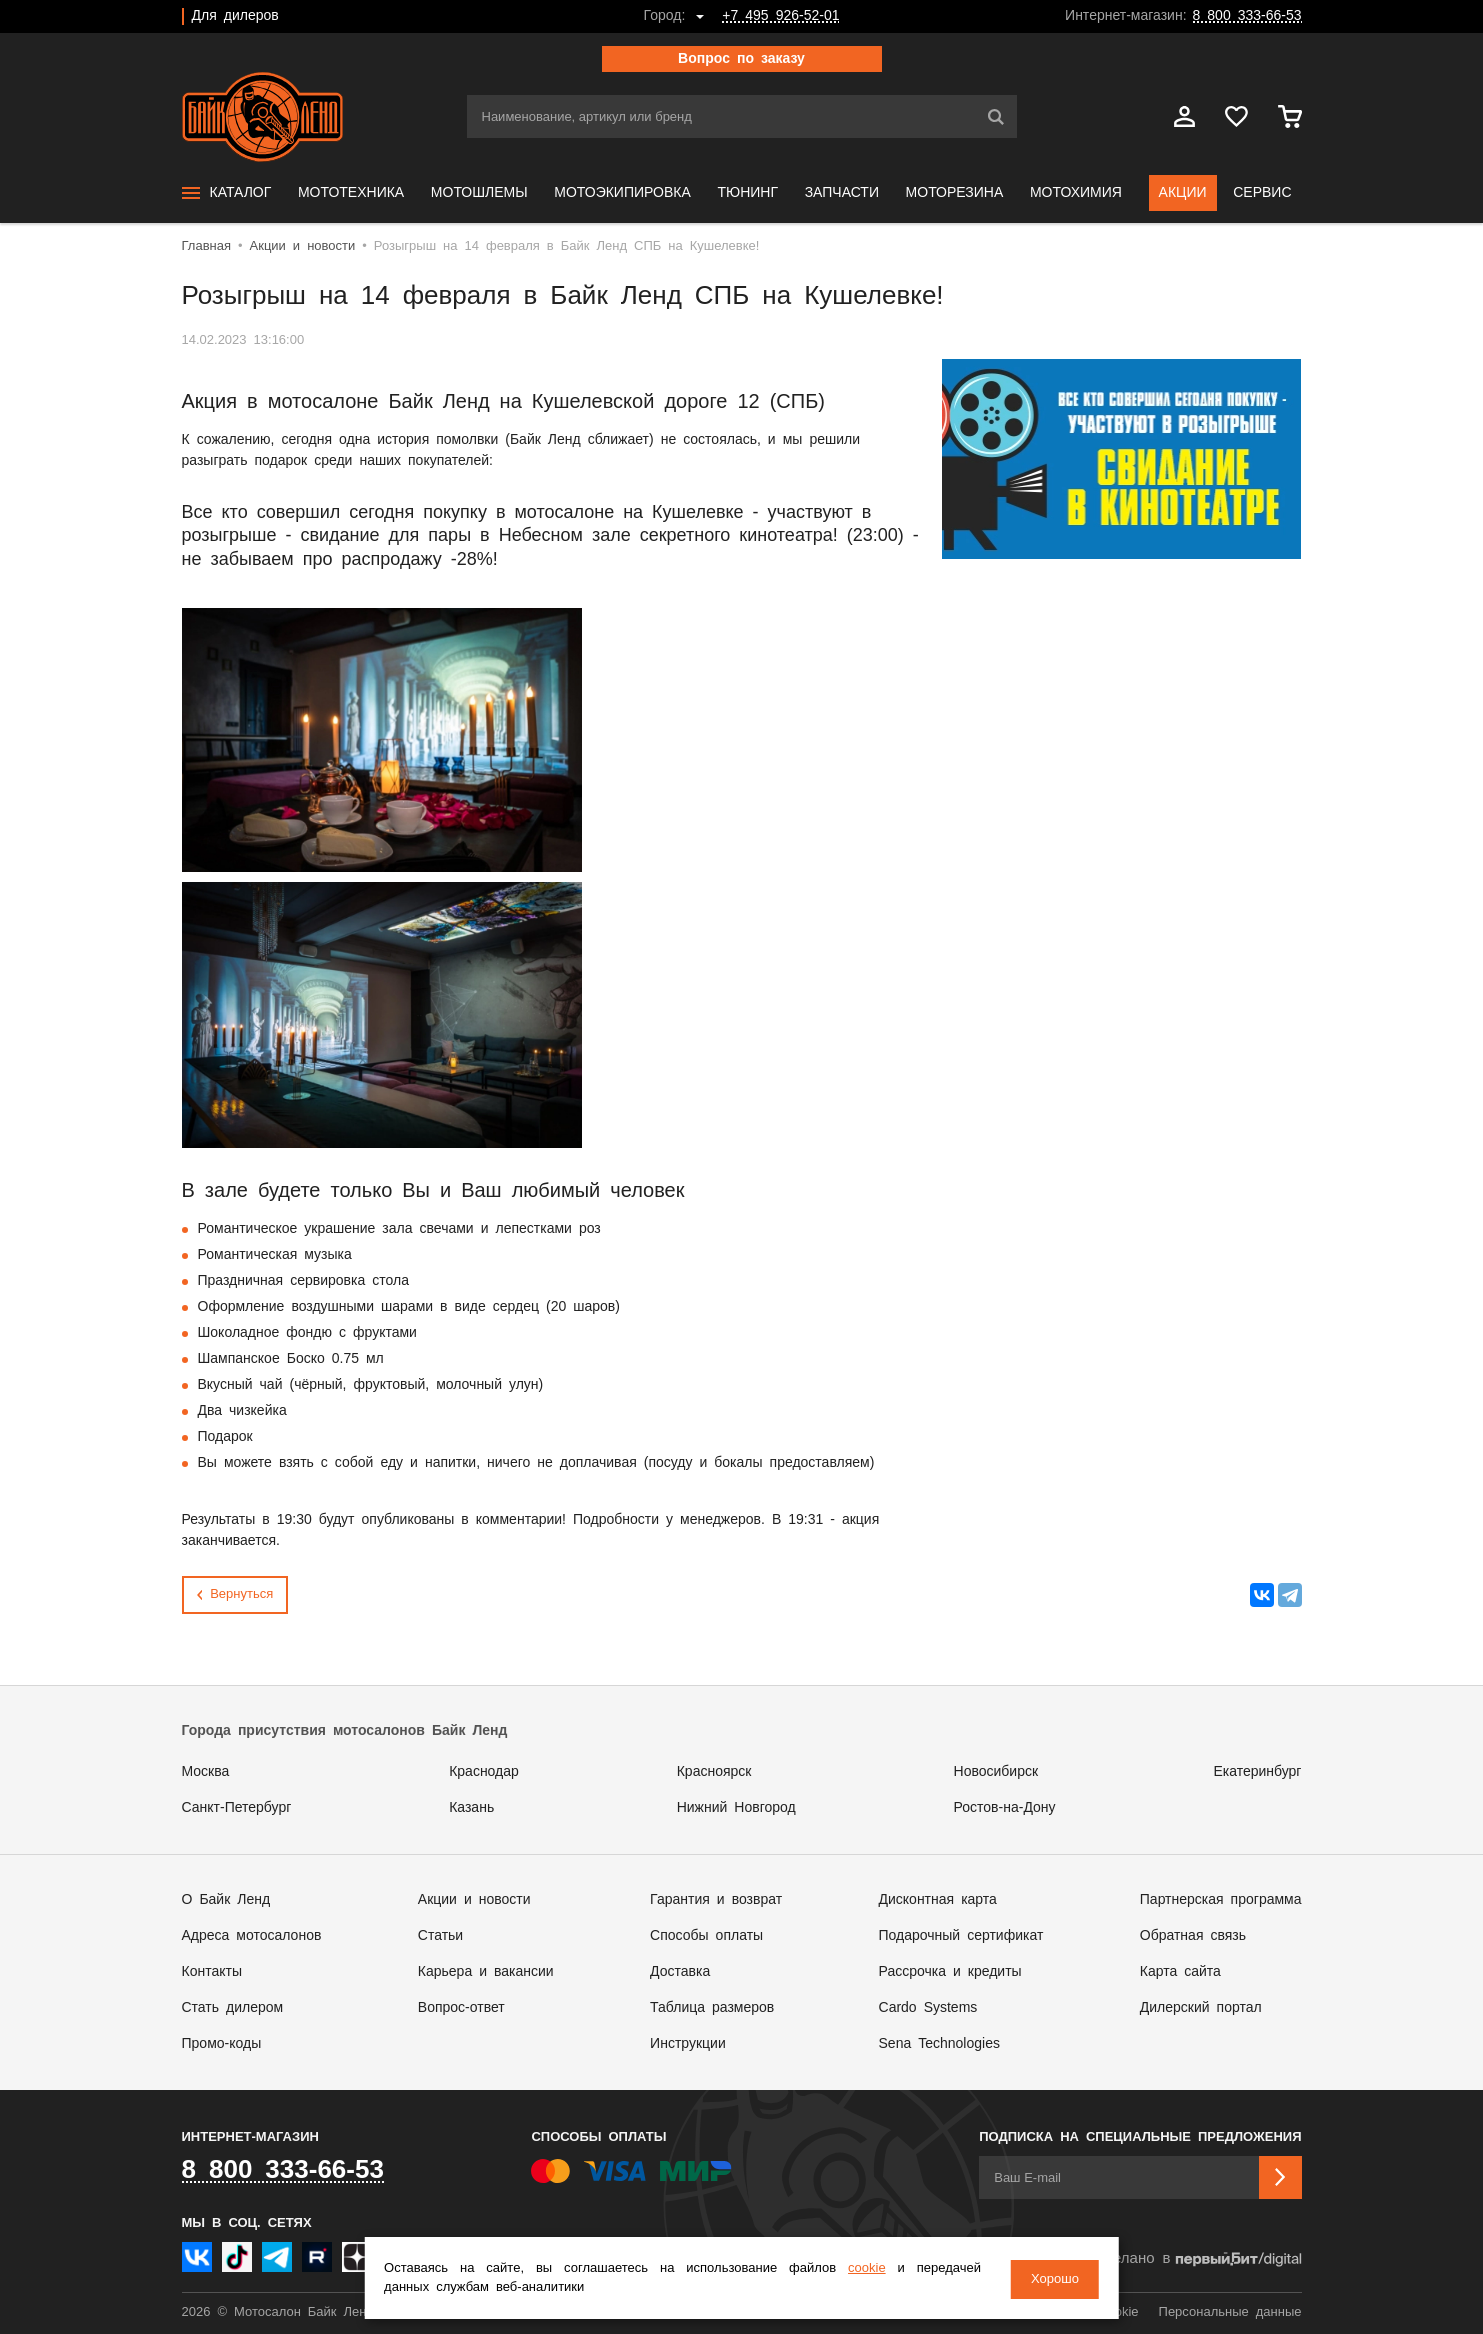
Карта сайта (1180, 1972)
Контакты (212, 1972)
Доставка (680, 1972)
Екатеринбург (1257, 1772)
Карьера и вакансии (486, 1972)
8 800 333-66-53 (1247, 16)
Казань (471, 1808)
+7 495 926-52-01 (780, 16)
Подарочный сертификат (961, 1936)
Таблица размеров (712, 2008)
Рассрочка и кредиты (950, 1972)
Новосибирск (996, 1772)
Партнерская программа (1221, 1900)
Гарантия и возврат (716, 1900)
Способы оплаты (706, 1936)
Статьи (440, 1936)
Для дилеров (235, 16)
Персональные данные (1230, 2312)
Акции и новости (474, 1900)
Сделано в (1197, 2259)
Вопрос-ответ (461, 2008)
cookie (863, 2269)
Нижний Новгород (736, 1808)
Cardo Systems (928, 2008)
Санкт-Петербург (237, 1808)
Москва (206, 1772)
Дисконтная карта (938, 1900)
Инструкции (688, 2044)
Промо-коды (222, 2044)
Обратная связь (1193, 1936)
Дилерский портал (1201, 2008)
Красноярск (714, 1772)
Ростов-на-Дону (1005, 1808)
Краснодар (484, 1772)
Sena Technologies (939, 2044)
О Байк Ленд (226, 1900)
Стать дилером (233, 2008)
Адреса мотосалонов (252, 1936)
